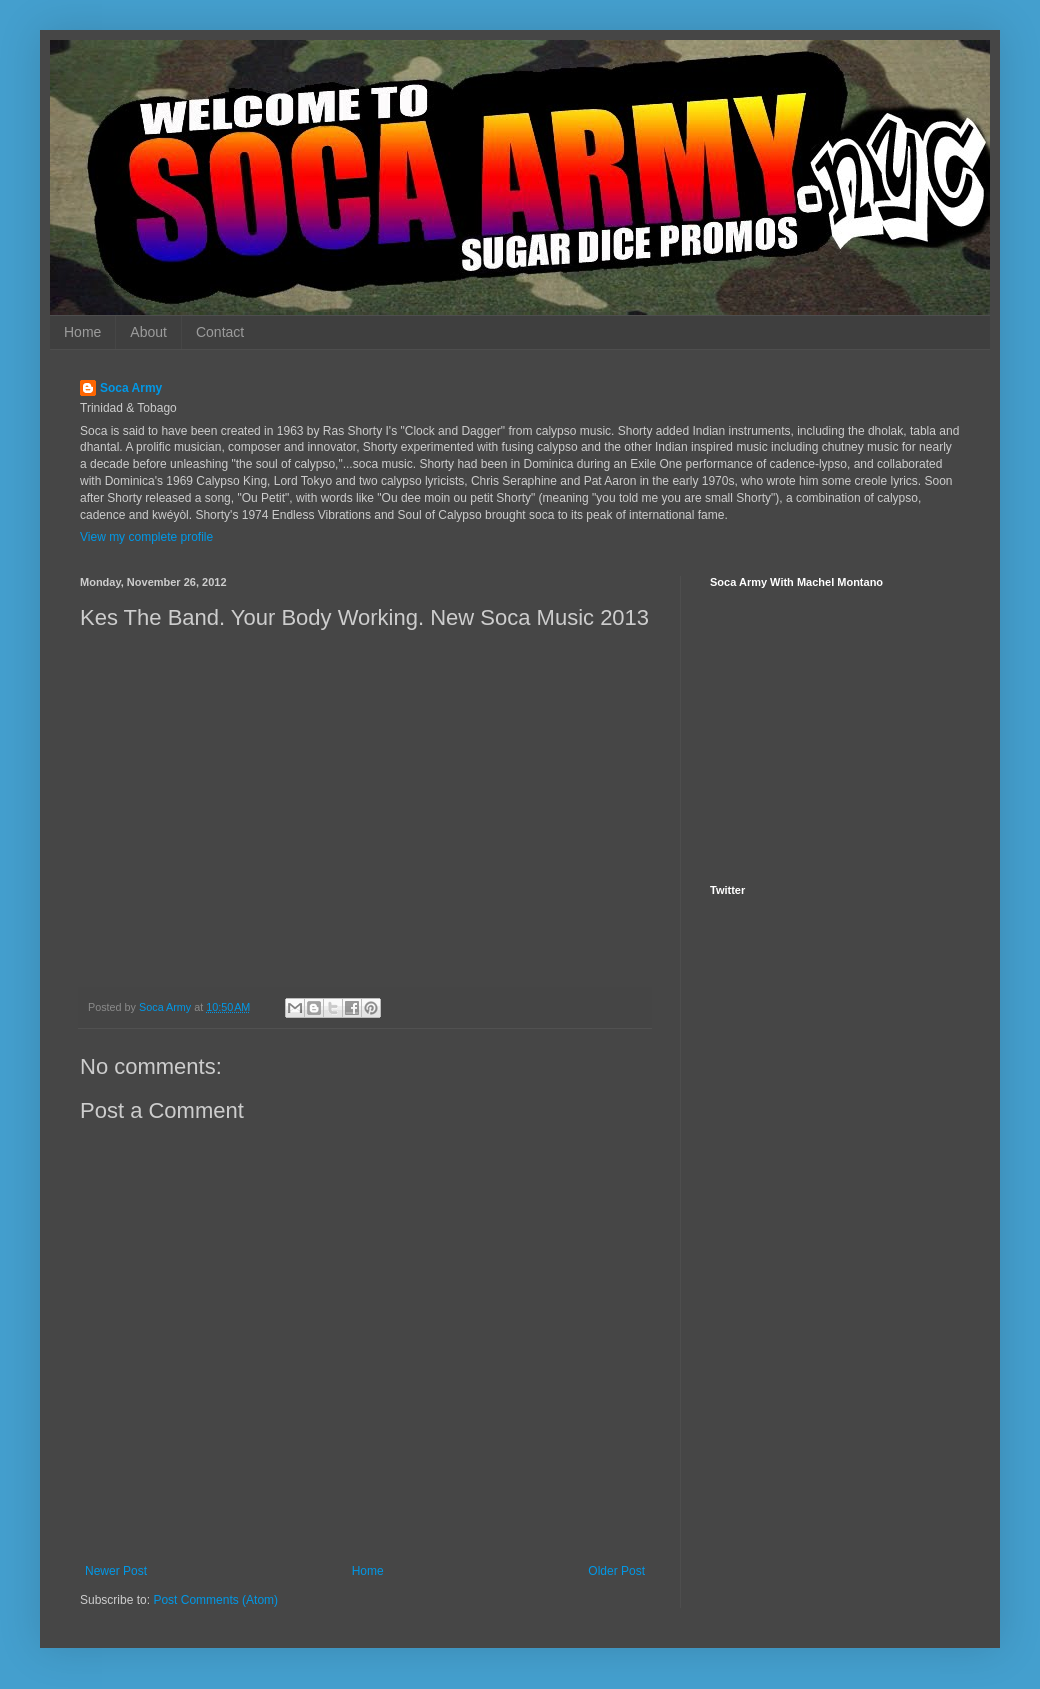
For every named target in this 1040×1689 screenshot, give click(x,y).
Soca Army (131, 388)
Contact (220, 332)
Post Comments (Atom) (215, 1600)
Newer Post (116, 1571)
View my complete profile (146, 537)
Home (82, 332)
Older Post (616, 1571)
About (148, 332)
